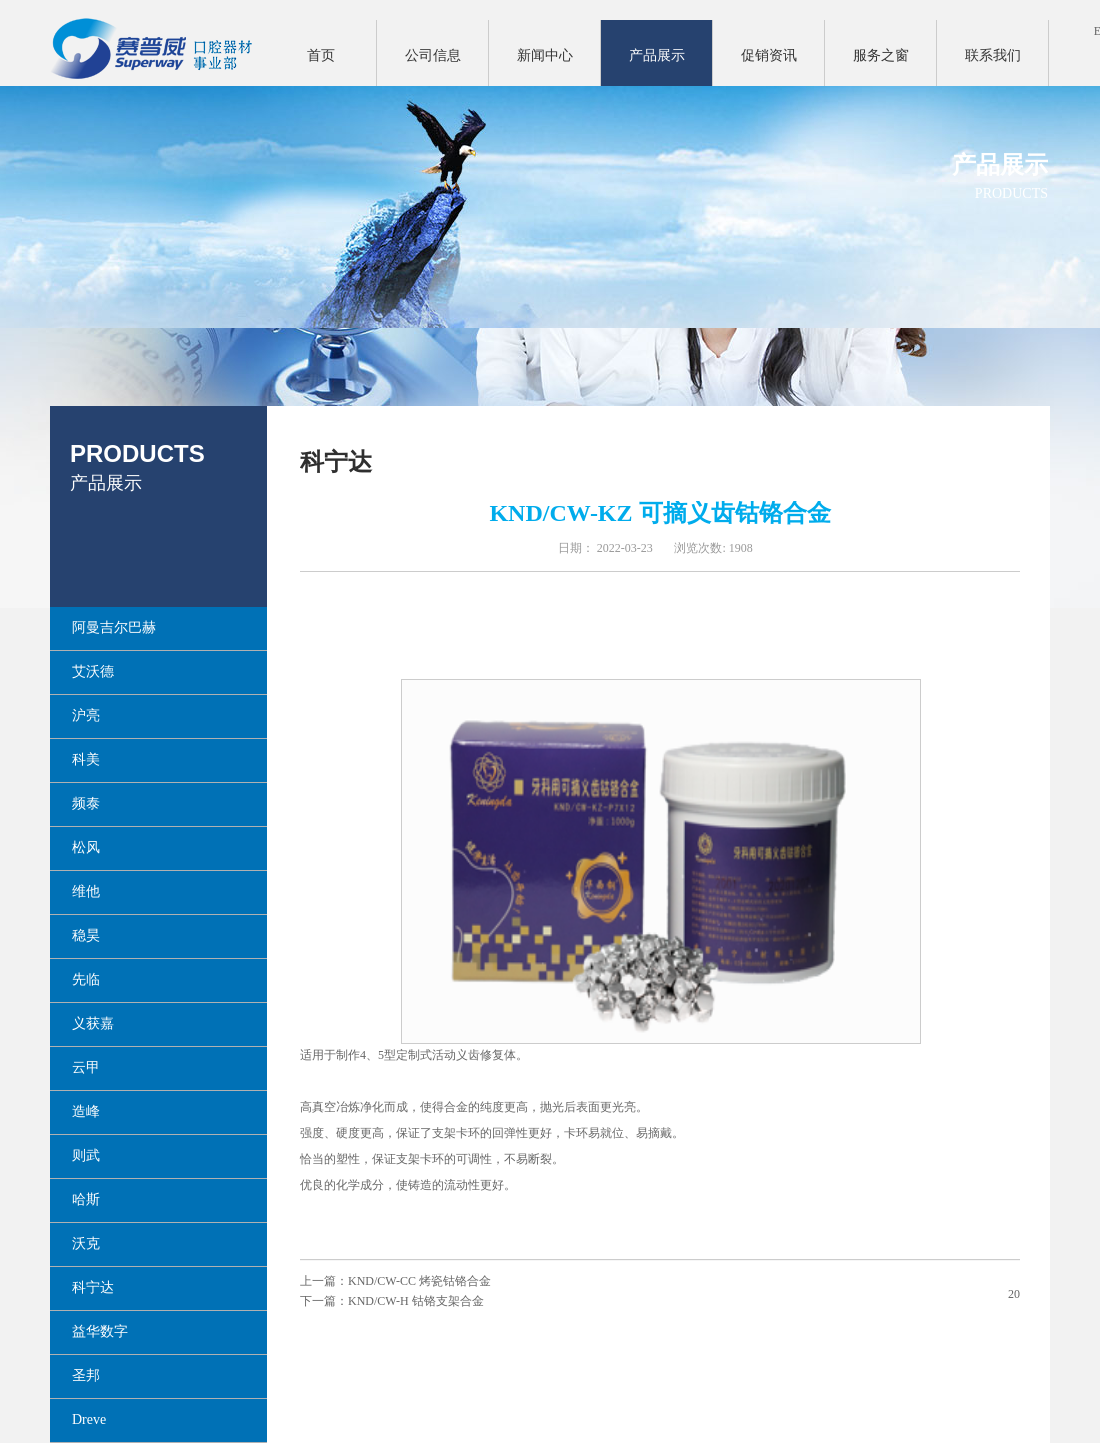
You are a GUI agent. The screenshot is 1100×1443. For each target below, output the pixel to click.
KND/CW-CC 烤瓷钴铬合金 (419, 1281)
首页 (321, 55)
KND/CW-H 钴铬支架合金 (416, 1301)
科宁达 (336, 462)
